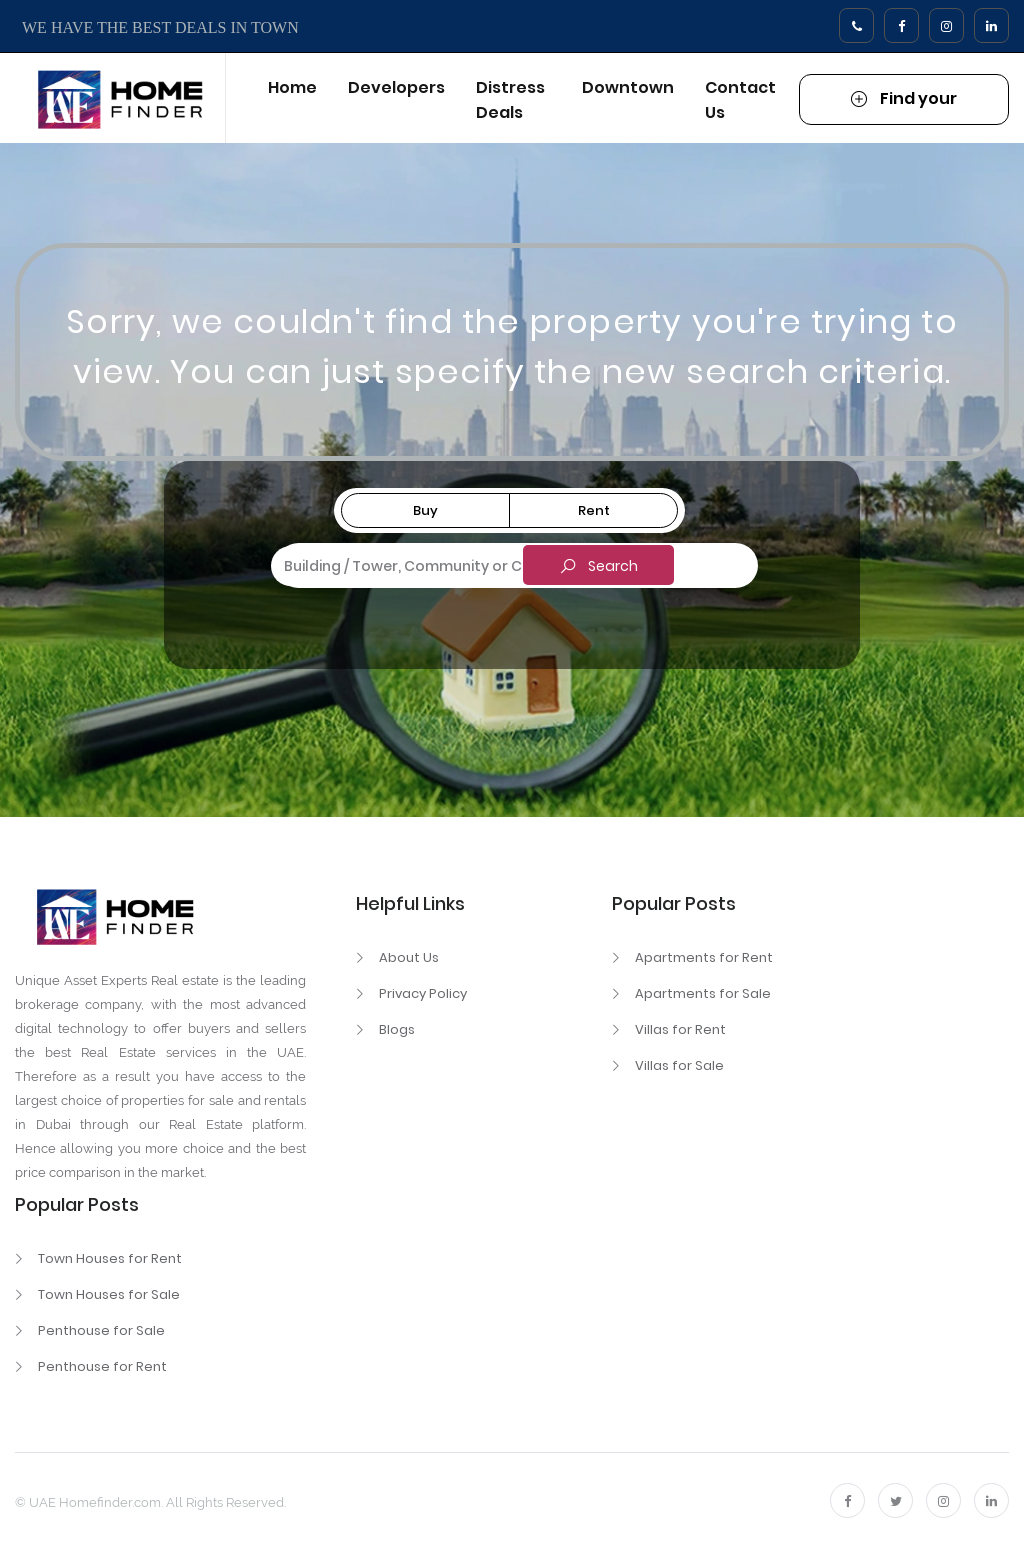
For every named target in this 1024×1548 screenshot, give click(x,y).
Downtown (628, 87)
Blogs (397, 1029)
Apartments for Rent (704, 957)
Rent (594, 510)
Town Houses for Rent (110, 1258)
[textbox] (511, 563)
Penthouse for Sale (101, 1330)
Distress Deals (510, 100)
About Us (409, 957)
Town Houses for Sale (109, 1294)
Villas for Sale (679, 1065)
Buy (425, 510)
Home (292, 87)
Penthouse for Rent (102, 1366)
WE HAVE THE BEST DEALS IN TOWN (160, 27)
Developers (396, 87)
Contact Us (740, 100)
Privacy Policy (423, 993)
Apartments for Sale (703, 993)
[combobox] (511, 566)
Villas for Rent (680, 1029)
